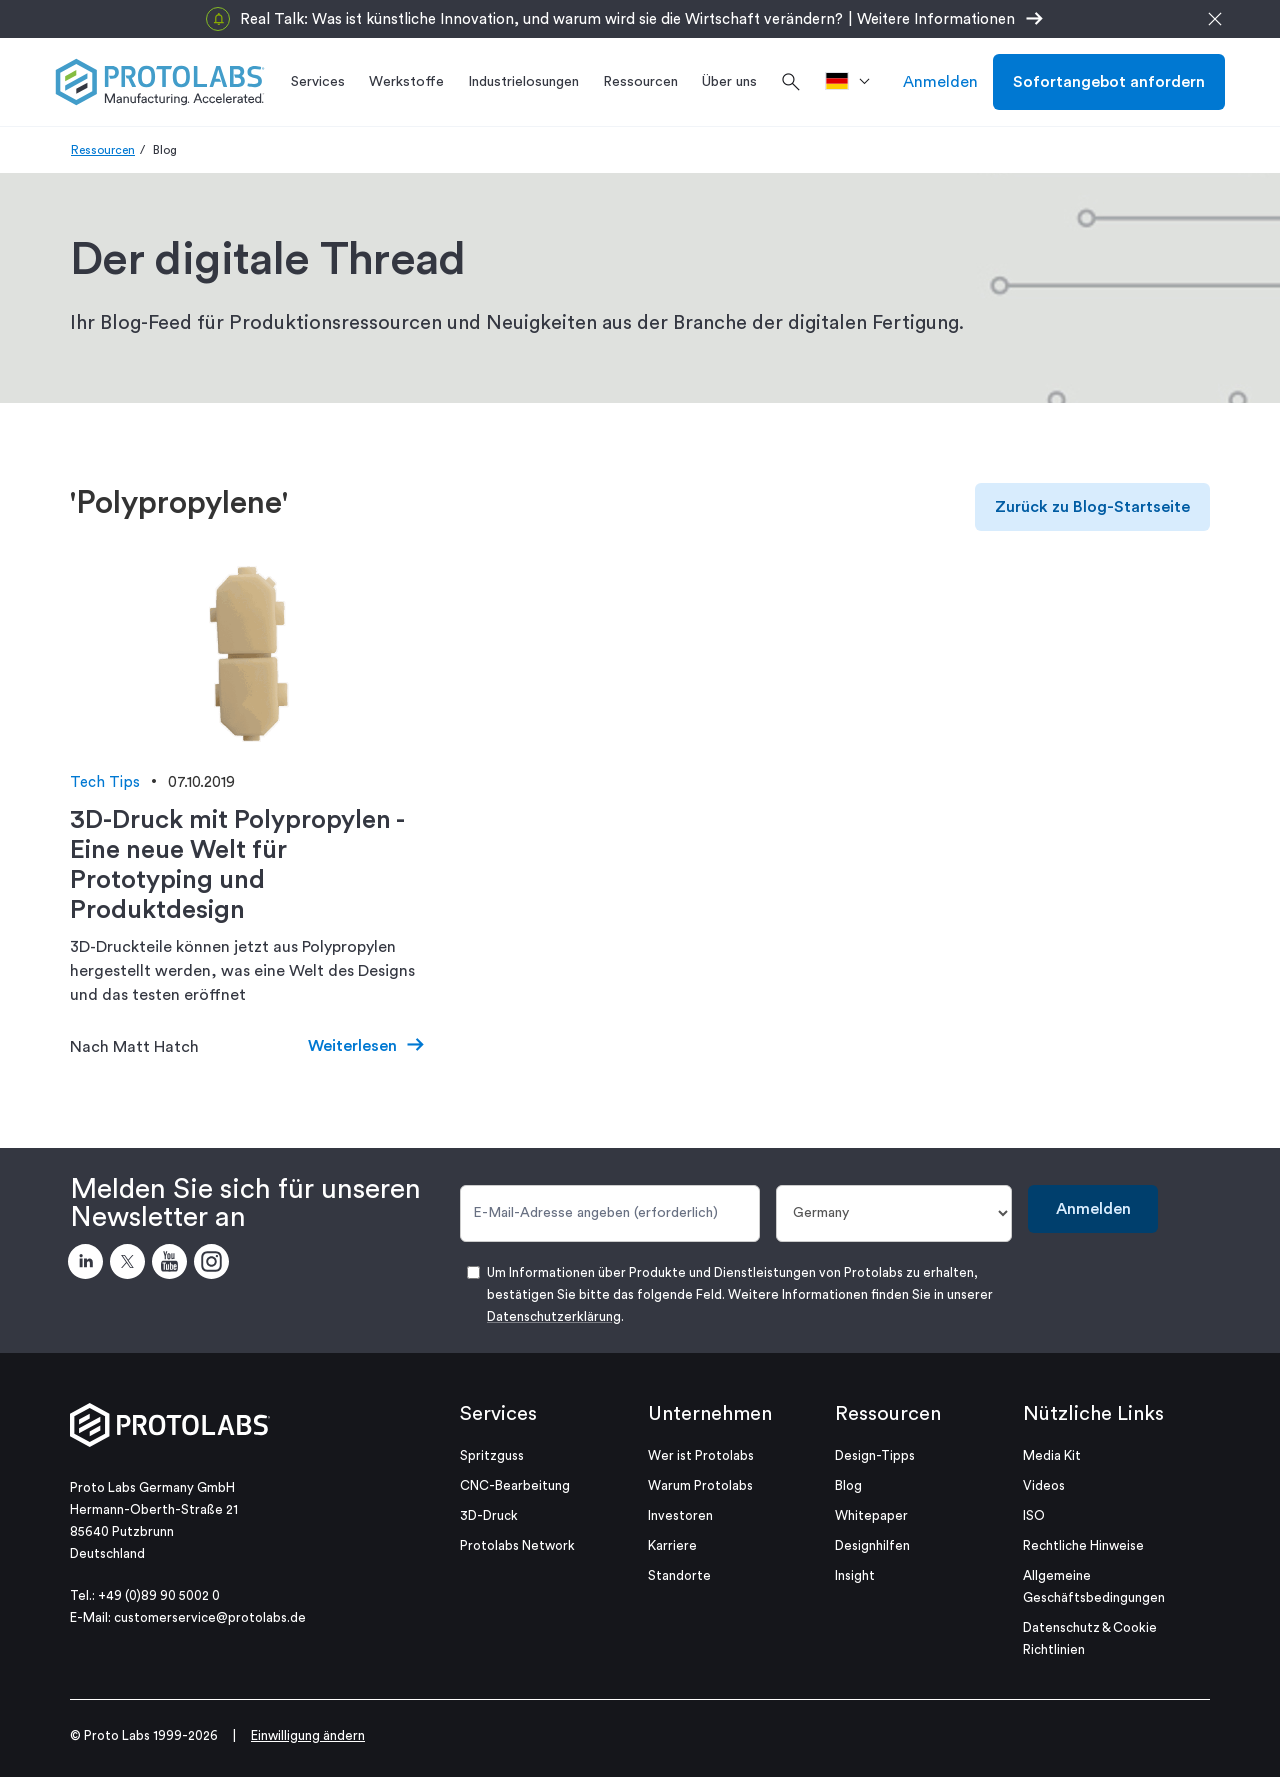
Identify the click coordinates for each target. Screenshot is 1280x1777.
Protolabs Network (517, 1545)
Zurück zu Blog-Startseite (1092, 507)
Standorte (679, 1575)
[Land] (894, 1213)
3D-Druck (489, 1515)
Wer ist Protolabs (701, 1455)
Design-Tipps (875, 1455)
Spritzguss (492, 1455)
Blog (848, 1485)
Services (498, 1414)
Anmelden (940, 82)
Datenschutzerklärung (554, 1316)
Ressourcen (103, 150)
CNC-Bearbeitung (515, 1485)
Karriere (672, 1545)
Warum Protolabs (700, 1485)
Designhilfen (872, 1545)
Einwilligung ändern (308, 1735)
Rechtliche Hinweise (1083, 1545)
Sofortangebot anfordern (1109, 82)
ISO (1034, 1515)
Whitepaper (871, 1515)
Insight (855, 1575)
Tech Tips (105, 782)
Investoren (680, 1515)
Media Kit (1052, 1455)
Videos (1044, 1485)
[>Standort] (854, 82)
